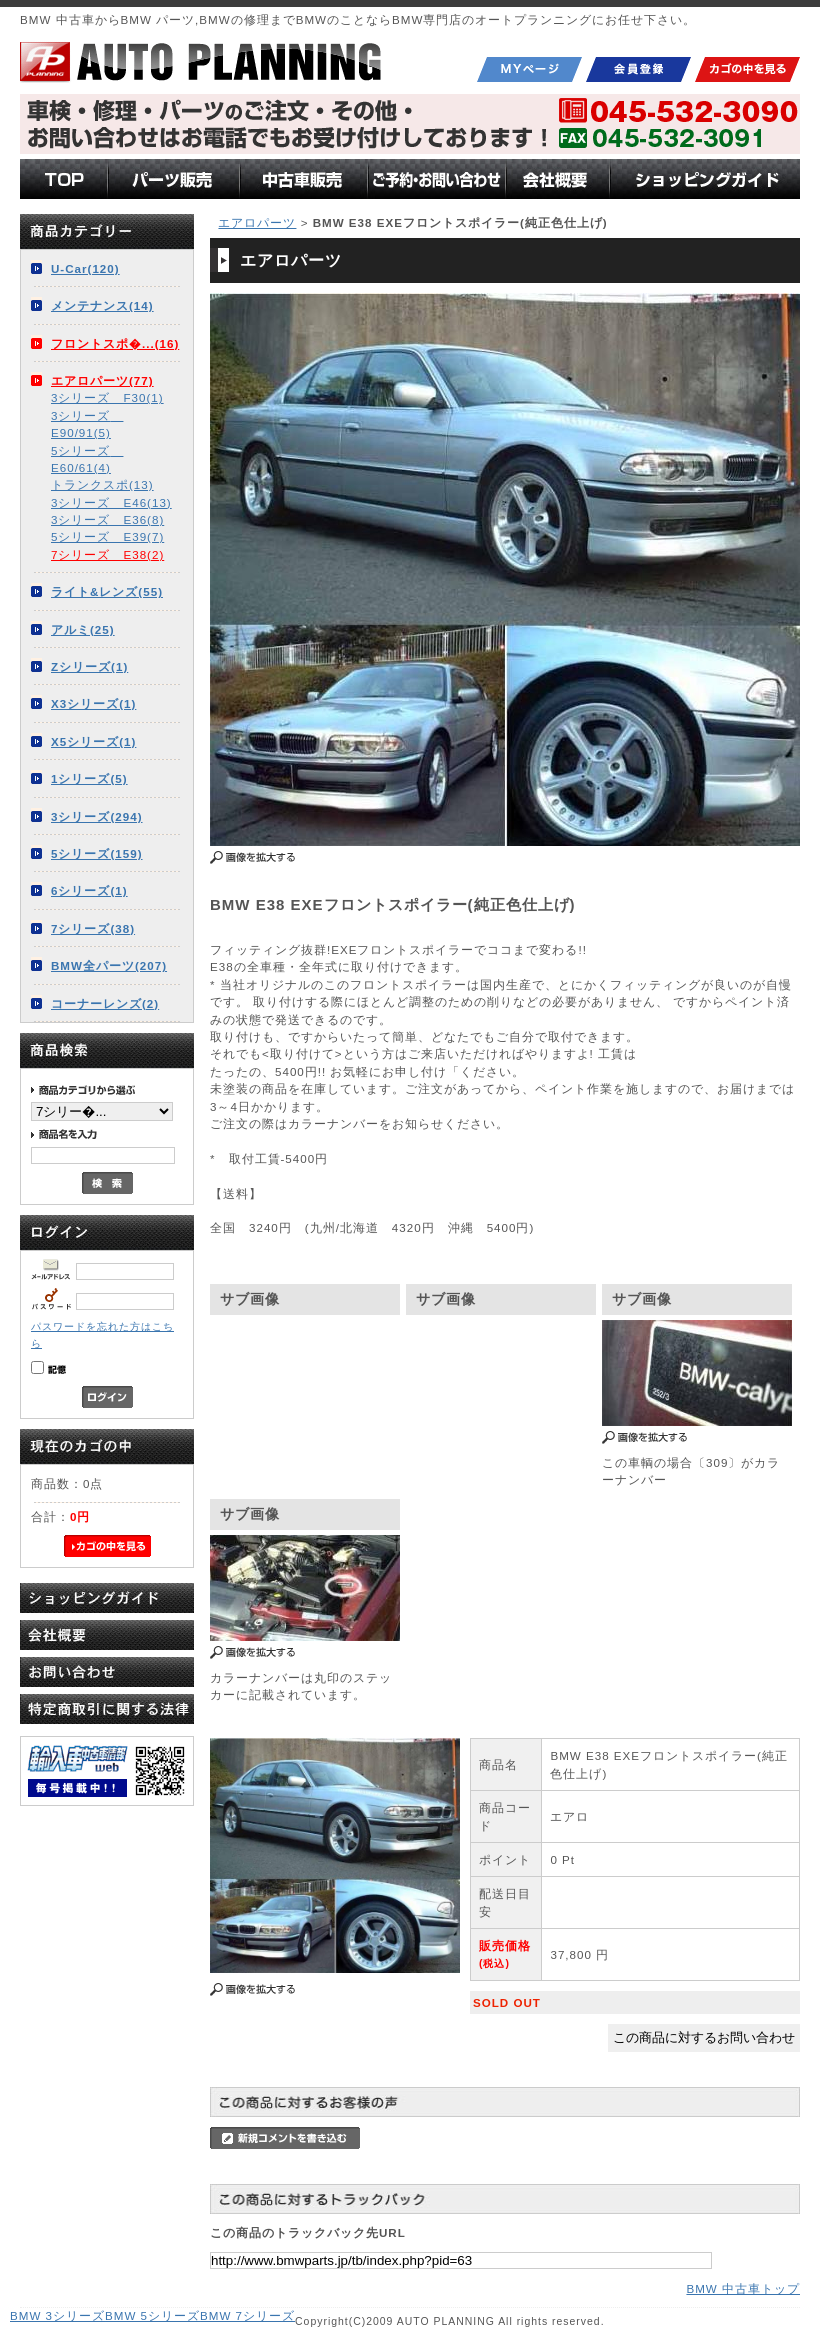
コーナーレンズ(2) (105, 1003)
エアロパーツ (257, 222)
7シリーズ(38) (93, 928)
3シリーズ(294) (97, 816)
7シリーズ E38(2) (107, 554)
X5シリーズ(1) (93, 741)
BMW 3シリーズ (57, 2315)
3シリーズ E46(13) (111, 502)
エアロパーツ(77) (102, 380)
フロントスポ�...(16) (115, 343)
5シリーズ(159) (97, 853)
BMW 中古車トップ (743, 2288)
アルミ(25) (83, 629)
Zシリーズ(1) (89, 666)
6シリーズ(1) (89, 890)
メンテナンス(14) (102, 305)
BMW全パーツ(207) (109, 965)
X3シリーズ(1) (93, 703)
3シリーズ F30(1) (107, 397)
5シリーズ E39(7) (107, 536)
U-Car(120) (85, 268)
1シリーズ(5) (89, 778)
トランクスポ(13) (102, 484)
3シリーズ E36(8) (107, 519)
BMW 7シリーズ (247, 2315)
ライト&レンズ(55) (107, 591)
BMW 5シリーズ (152, 2315)
